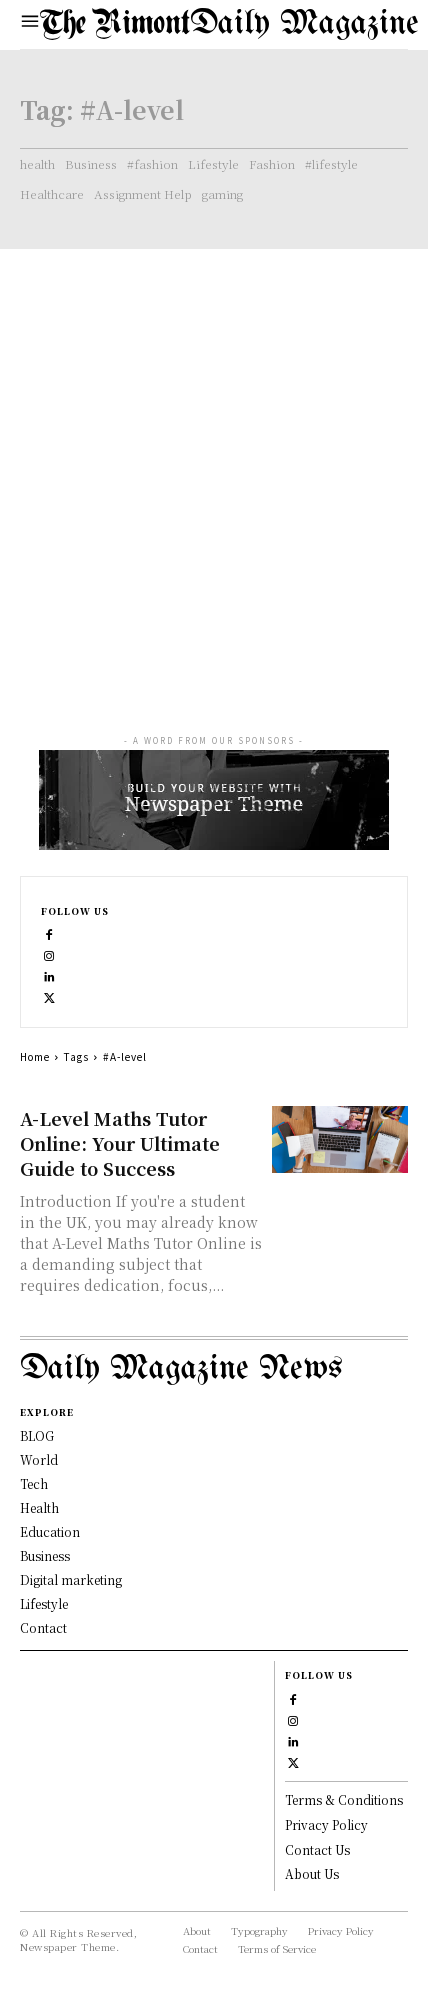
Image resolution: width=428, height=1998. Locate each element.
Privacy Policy (326, 1824)
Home (35, 1056)
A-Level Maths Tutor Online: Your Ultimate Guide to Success (120, 1143)
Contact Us (317, 1849)
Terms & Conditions (344, 1799)
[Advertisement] (214, 473)
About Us (312, 1873)
